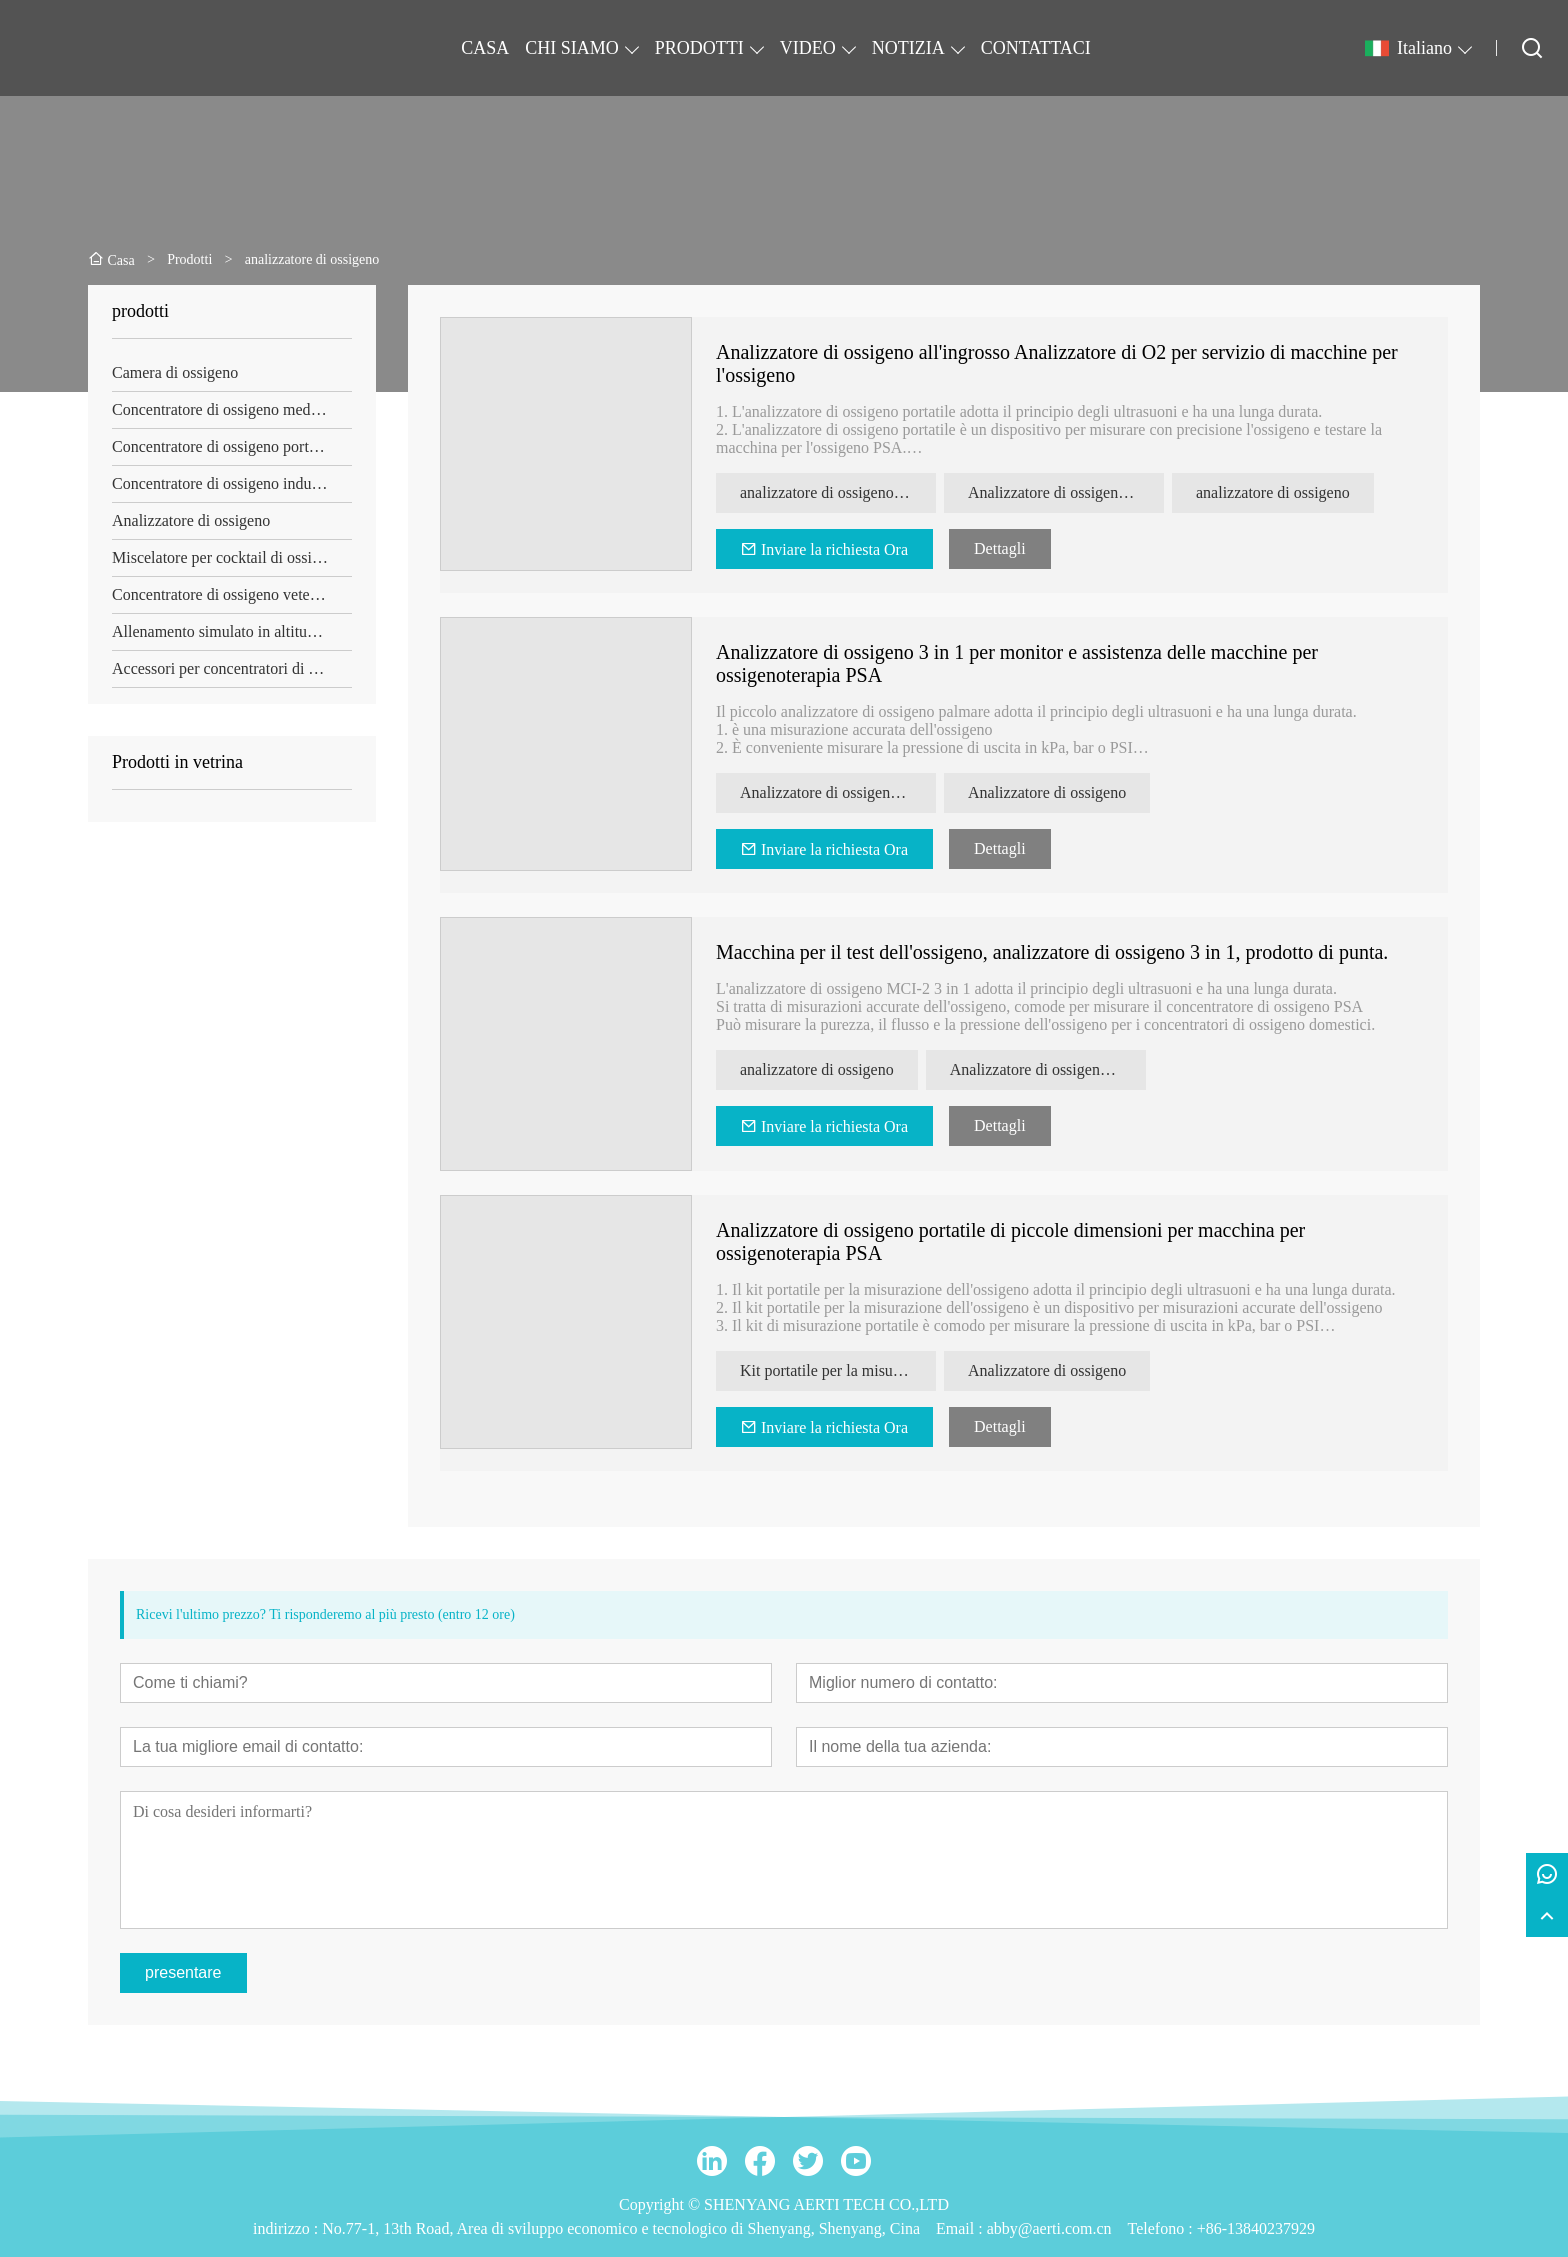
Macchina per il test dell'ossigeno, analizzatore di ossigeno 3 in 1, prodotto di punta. (1052, 952)
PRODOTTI (699, 48)
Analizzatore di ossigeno (191, 520)
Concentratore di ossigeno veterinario (232, 594)
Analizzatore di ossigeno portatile (1066, 492)
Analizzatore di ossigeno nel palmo (838, 792)
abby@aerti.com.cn (1049, 2228)
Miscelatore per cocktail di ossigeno (227, 557)
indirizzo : (287, 2228)
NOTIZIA (908, 48)
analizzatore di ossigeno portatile (838, 492)
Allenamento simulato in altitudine (223, 631)
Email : (961, 2228)
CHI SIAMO (572, 48)
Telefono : (1162, 2228)
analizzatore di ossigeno (1273, 492)
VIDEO (808, 48)
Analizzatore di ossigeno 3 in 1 (1048, 1069)
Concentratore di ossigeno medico (221, 409)
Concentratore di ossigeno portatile (224, 446)
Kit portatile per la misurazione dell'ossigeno (838, 1370)
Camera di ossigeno (175, 372)
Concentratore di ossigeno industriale (231, 483)
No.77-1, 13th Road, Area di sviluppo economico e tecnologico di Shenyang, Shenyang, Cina (621, 2228)
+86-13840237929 (1256, 2228)
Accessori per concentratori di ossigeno (232, 668)
